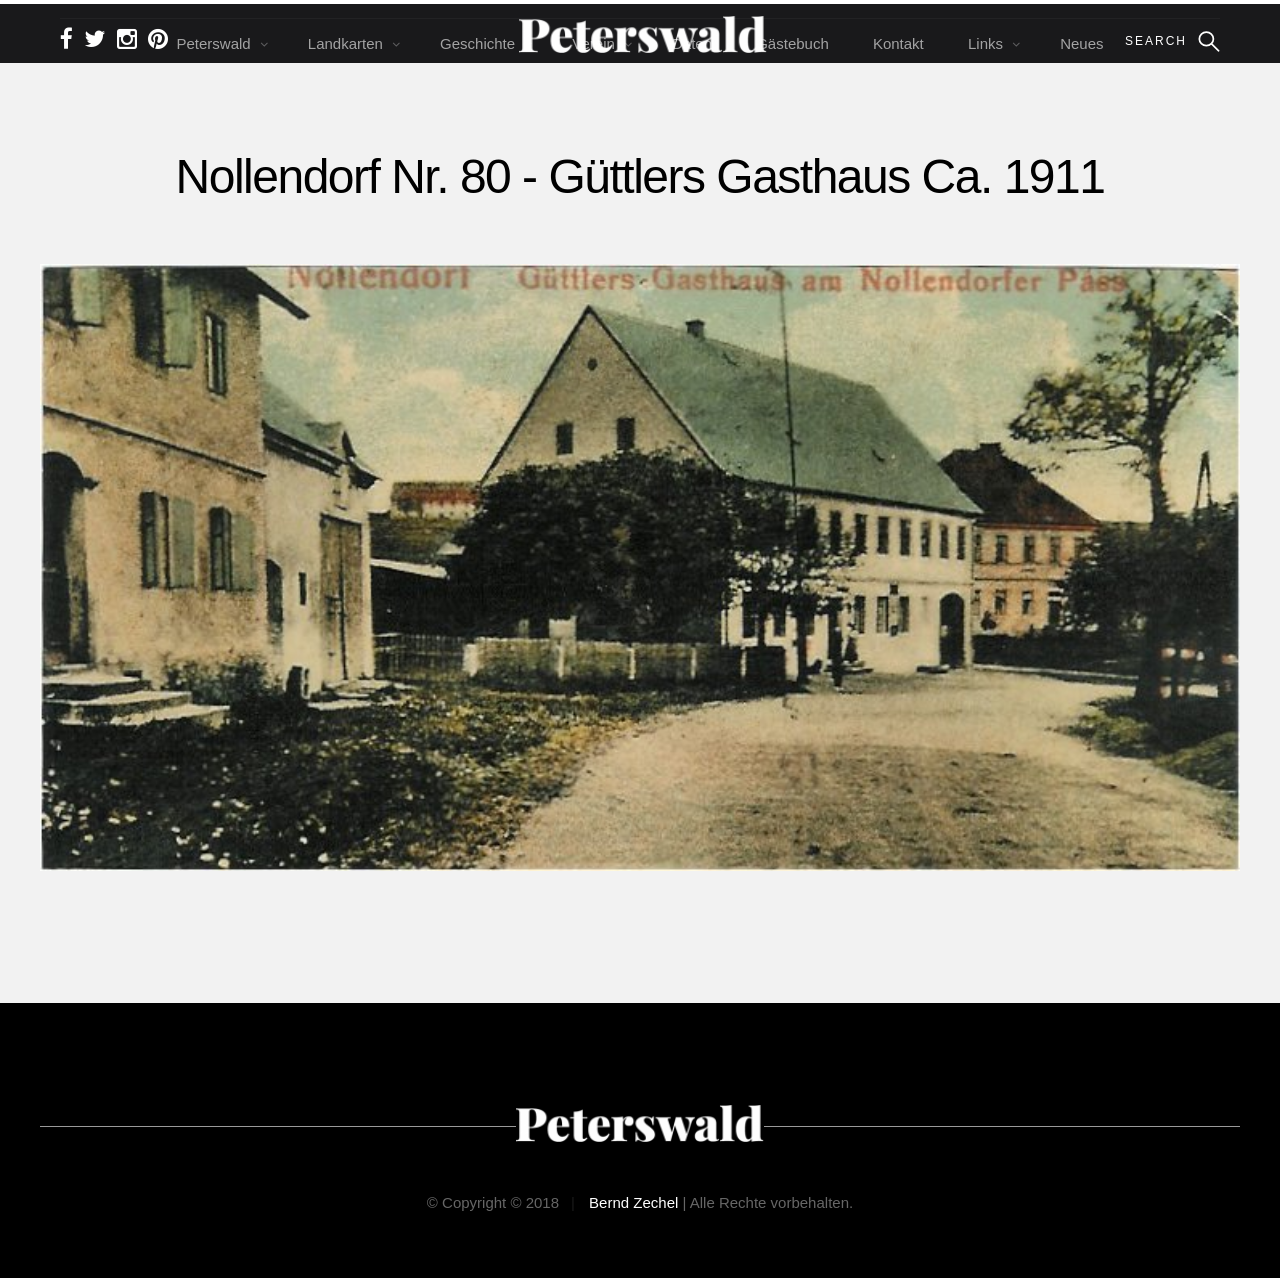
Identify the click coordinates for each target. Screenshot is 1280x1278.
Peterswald (213, 43)
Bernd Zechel (633, 1202)
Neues (1081, 43)
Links (985, 43)
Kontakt (898, 43)
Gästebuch (792, 43)
